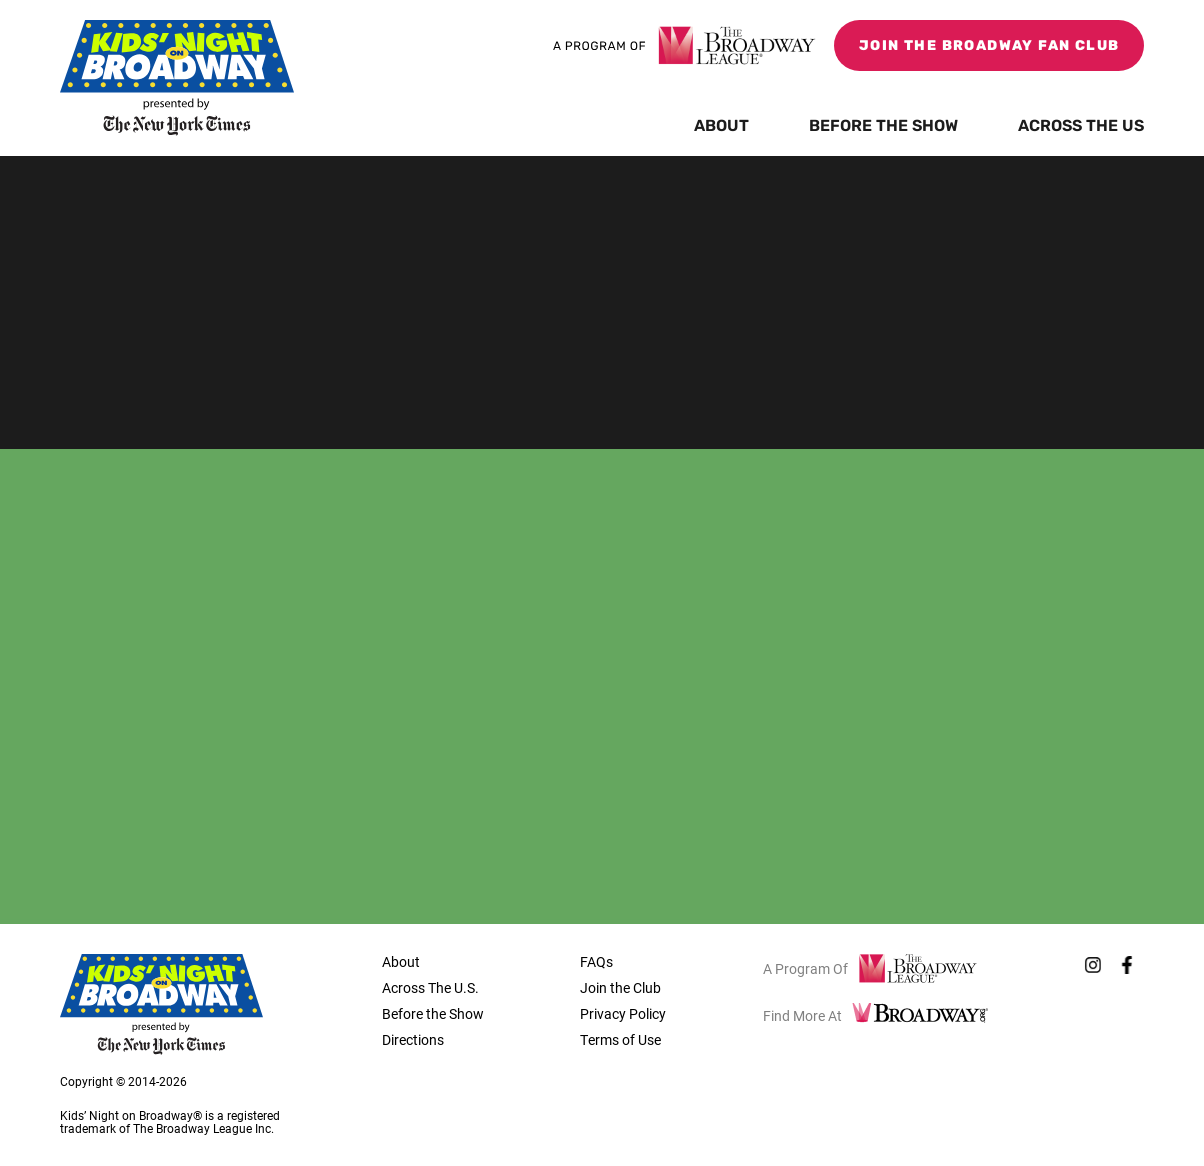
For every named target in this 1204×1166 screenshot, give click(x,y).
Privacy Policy (623, 1013)
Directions (413, 1039)
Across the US (1081, 127)
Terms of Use (620, 1039)
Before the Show (883, 127)
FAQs (596, 961)
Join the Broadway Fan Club (989, 46)
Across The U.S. (430, 987)
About (721, 127)
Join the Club (620, 987)
